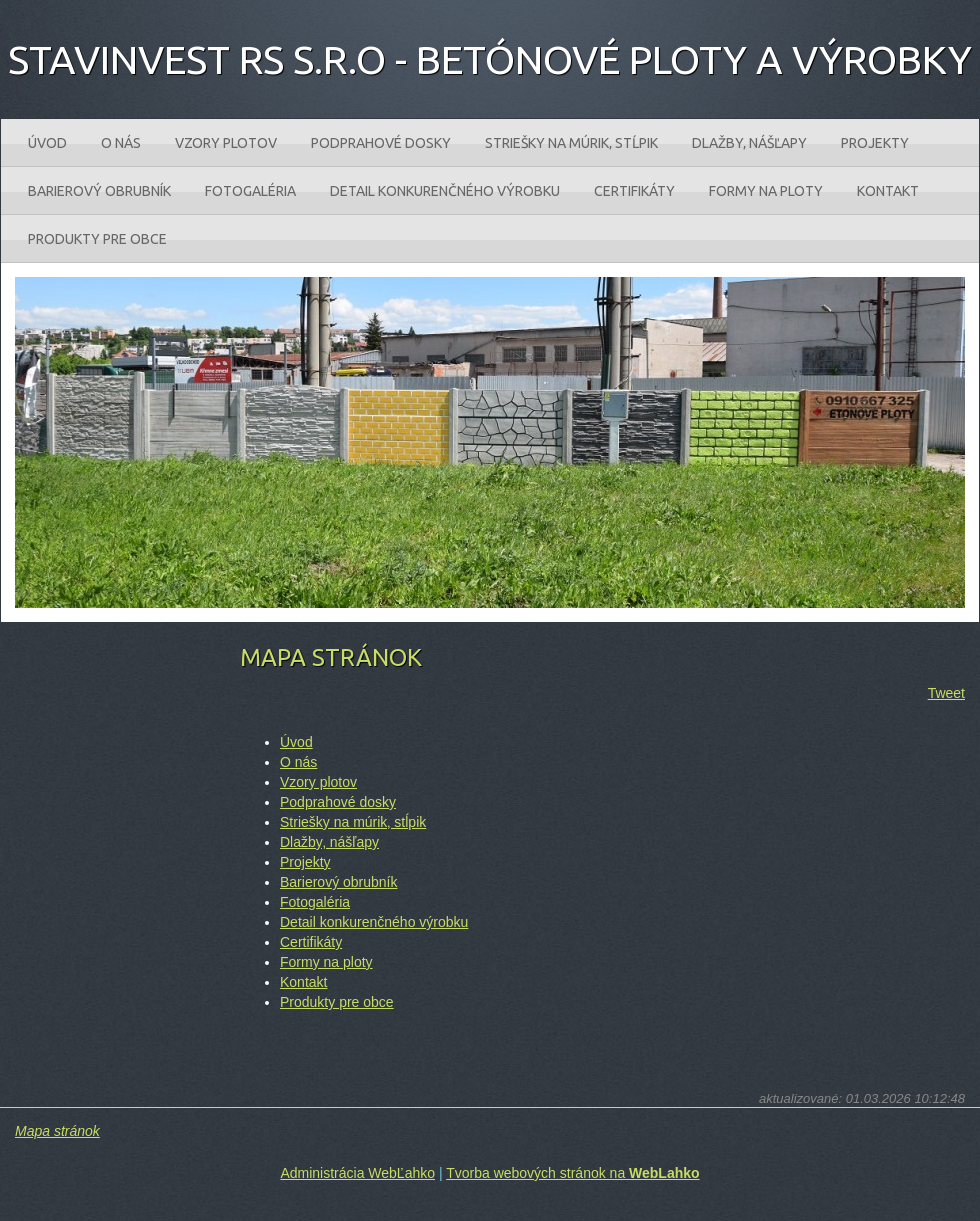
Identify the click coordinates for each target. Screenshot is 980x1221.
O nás (298, 762)
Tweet (946, 693)
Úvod (296, 742)
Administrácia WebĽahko (357, 1173)
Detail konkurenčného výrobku (374, 922)
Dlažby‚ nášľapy (329, 842)
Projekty (305, 862)
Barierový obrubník (339, 882)
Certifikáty (311, 942)
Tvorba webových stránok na (572, 1173)
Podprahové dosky (338, 802)
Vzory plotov (318, 782)
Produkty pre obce (337, 1002)
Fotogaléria (315, 902)
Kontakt (303, 982)
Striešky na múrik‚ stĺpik (353, 822)
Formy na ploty (326, 962)
